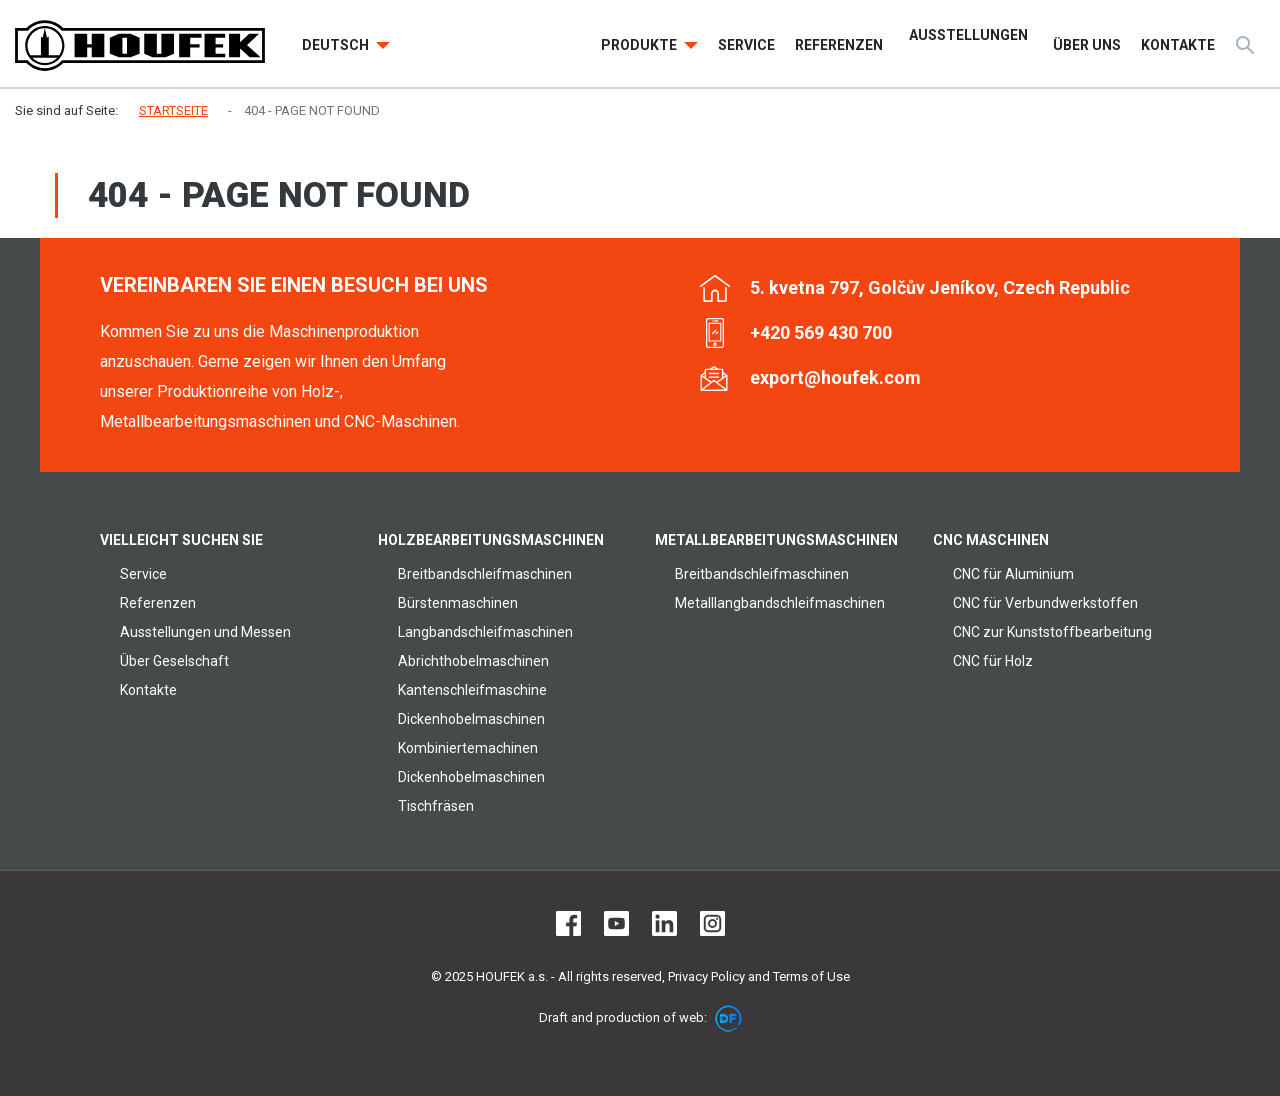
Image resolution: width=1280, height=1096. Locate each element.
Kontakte (148, 690)
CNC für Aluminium (1013, 574)
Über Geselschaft (174, 661)
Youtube (616, 923)
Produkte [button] (640, 45)
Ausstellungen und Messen (205, 632)
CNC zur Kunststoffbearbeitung (1052, 632)
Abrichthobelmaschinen (473, 661)
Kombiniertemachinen (468, 748)
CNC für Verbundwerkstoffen (1045, 603)
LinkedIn (664, 923)
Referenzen (158, 603)
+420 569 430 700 (821, 332)
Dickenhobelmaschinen (471, 719)
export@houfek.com (835, 377)
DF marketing (728, 1018)
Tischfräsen (436, 806)
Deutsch (337, 45)
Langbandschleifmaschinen (485, 632)
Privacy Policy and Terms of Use (759, 976)
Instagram (712, 923)
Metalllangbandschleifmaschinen (780, 603)
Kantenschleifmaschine (472, 690)
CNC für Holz (993, 661)
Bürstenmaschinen (458, 603)
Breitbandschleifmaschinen (485, 574)
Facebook (568, 923)
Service (143, 574)
